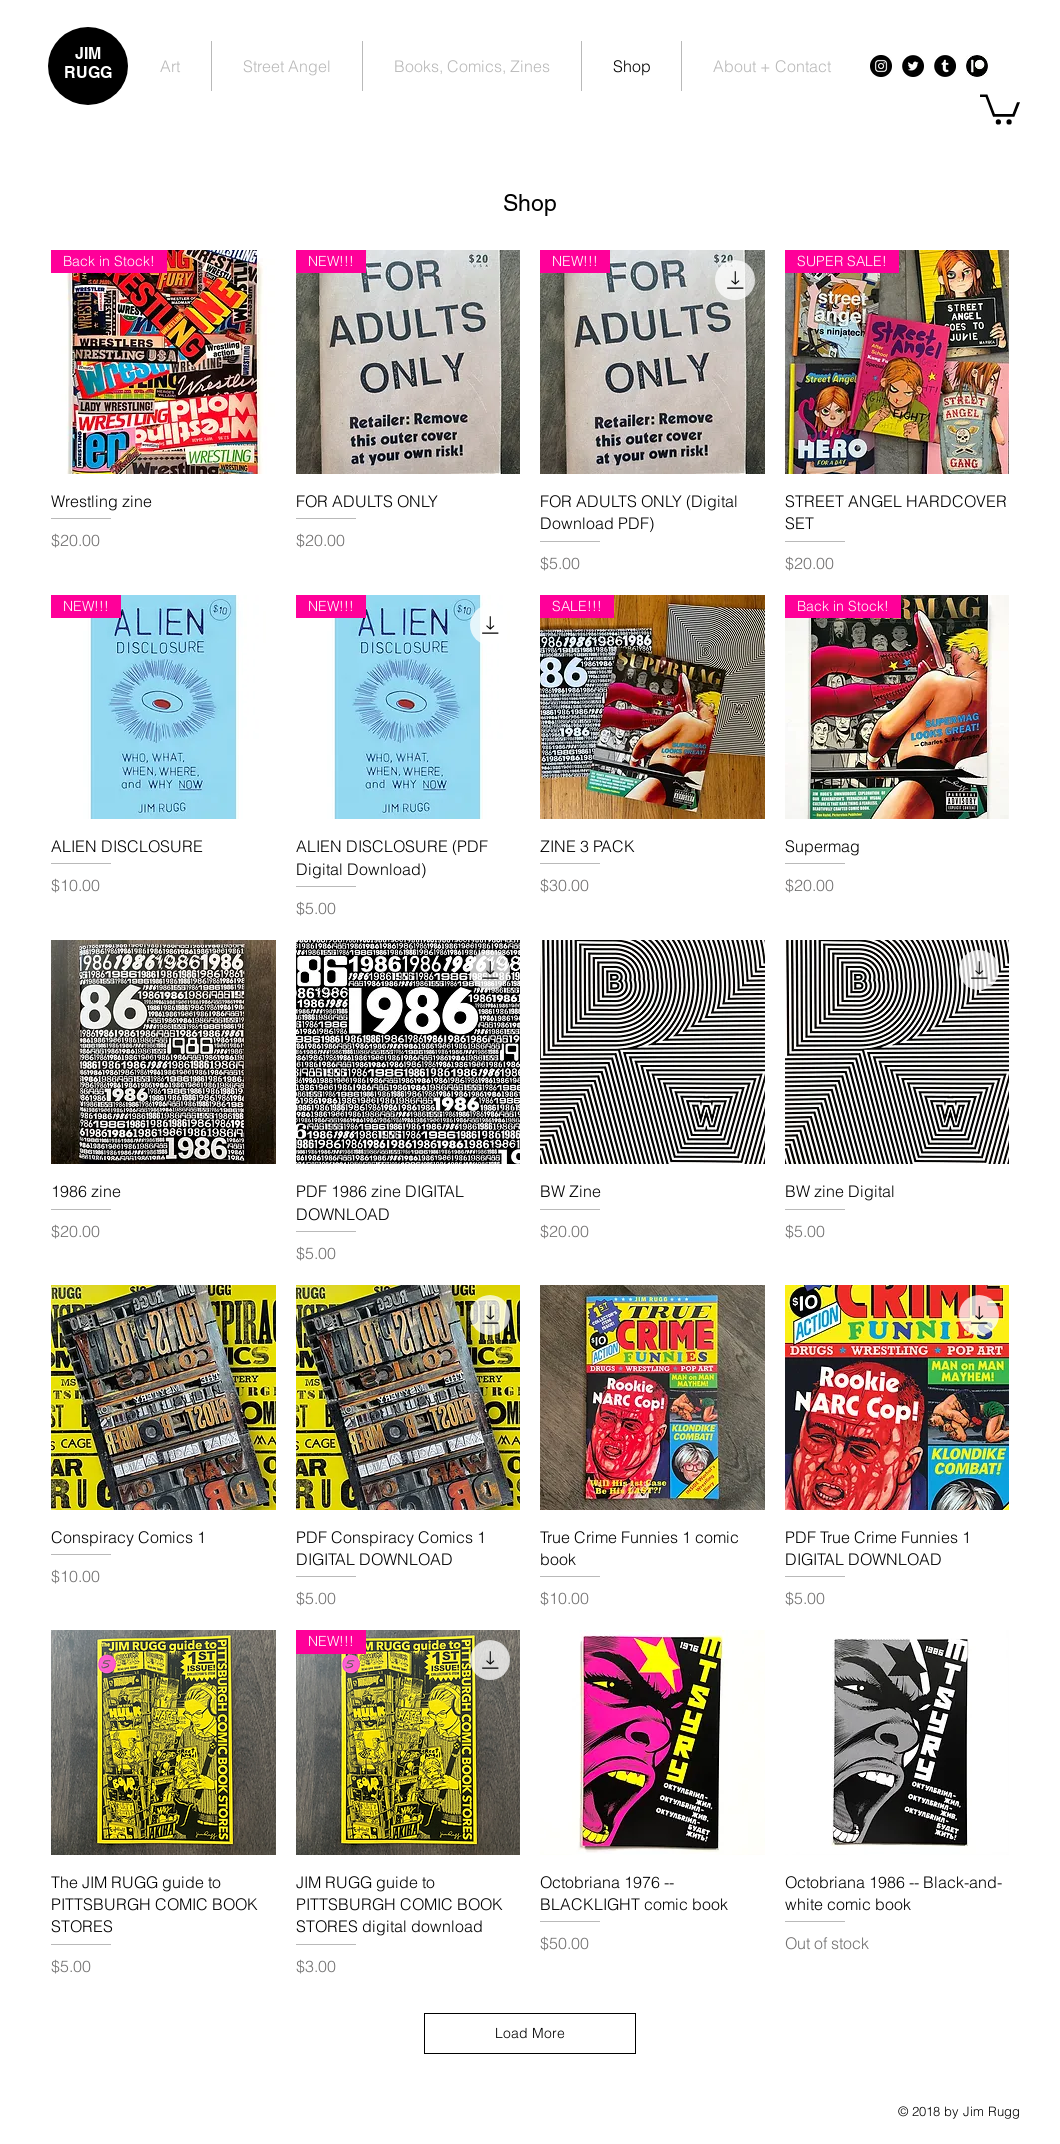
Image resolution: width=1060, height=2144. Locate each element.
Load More (530, 2033)
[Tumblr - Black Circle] (945, 66)
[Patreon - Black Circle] (977, 66)
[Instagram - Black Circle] (881, 66)
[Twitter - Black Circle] (913, 66)
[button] (1000, 108)
